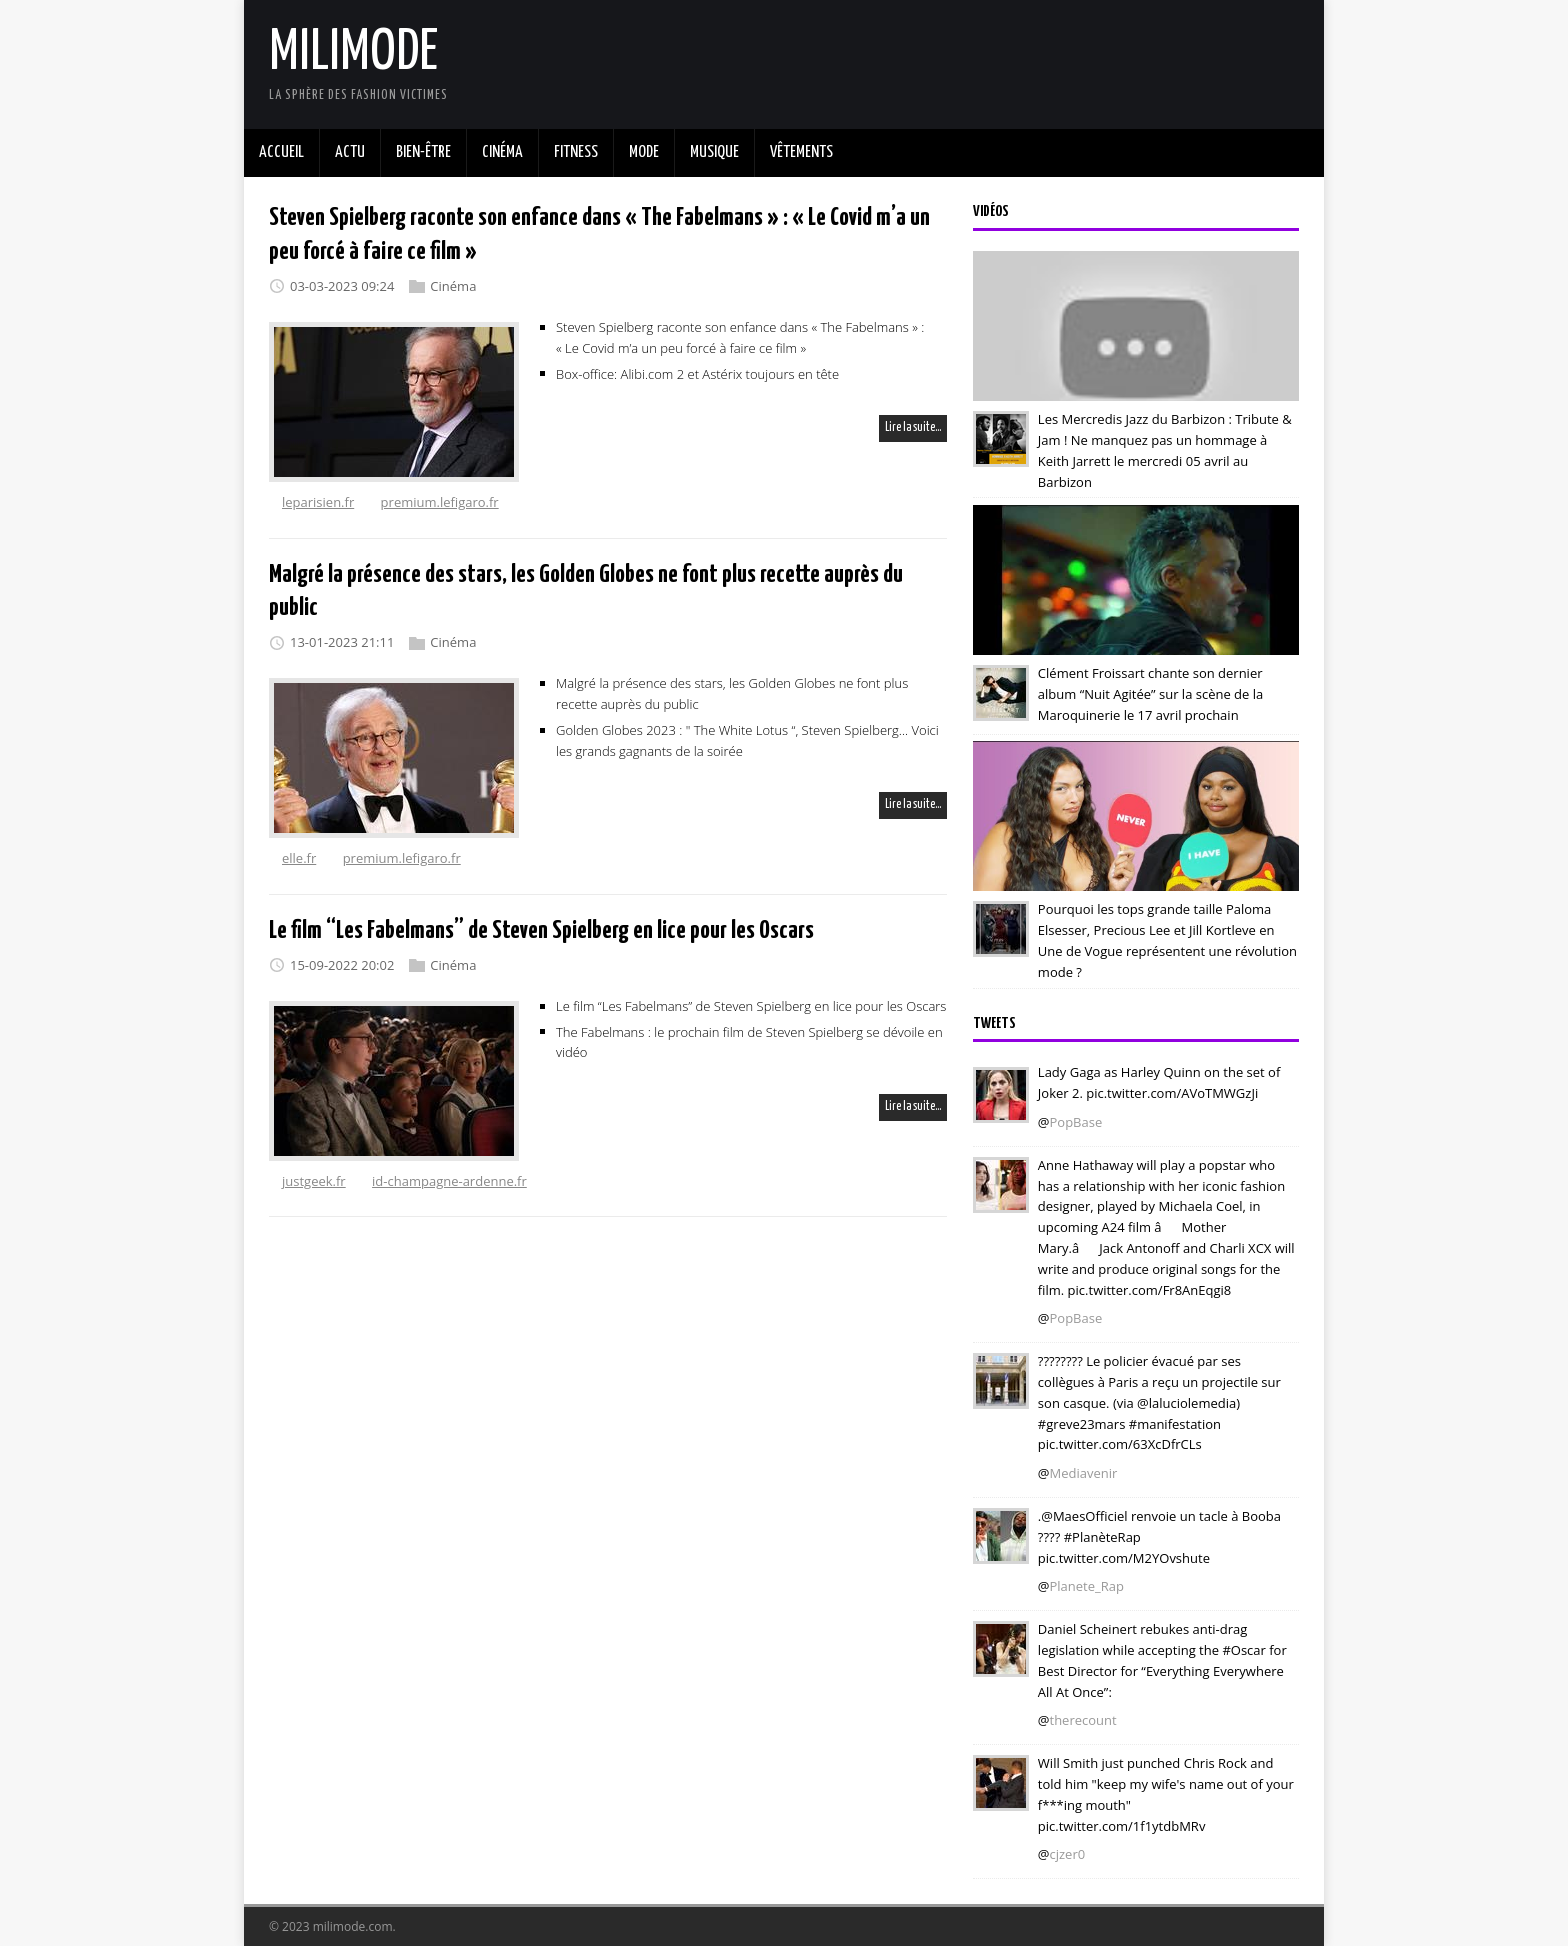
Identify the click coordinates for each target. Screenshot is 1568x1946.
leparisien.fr (318, 502)
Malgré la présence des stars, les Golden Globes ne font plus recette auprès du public (732, 693)
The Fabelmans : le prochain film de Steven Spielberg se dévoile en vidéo (749, 1041)
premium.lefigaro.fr (440, 502)
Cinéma (453, 286)
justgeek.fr (314, 1181)
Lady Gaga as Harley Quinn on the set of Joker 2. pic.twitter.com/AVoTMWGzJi (1159, 1082)
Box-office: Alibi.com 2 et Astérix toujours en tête (697, 373)
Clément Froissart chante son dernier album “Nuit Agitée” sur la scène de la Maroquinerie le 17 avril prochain (1150, 694)
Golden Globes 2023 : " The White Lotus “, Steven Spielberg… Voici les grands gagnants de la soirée (747, 740)
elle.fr (299, 858)
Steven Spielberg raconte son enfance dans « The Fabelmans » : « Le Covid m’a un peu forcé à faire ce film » (740, 337)
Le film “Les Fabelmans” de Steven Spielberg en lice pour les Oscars (541, 931)
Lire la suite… (913, 427)
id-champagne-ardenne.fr (449, 1181)
